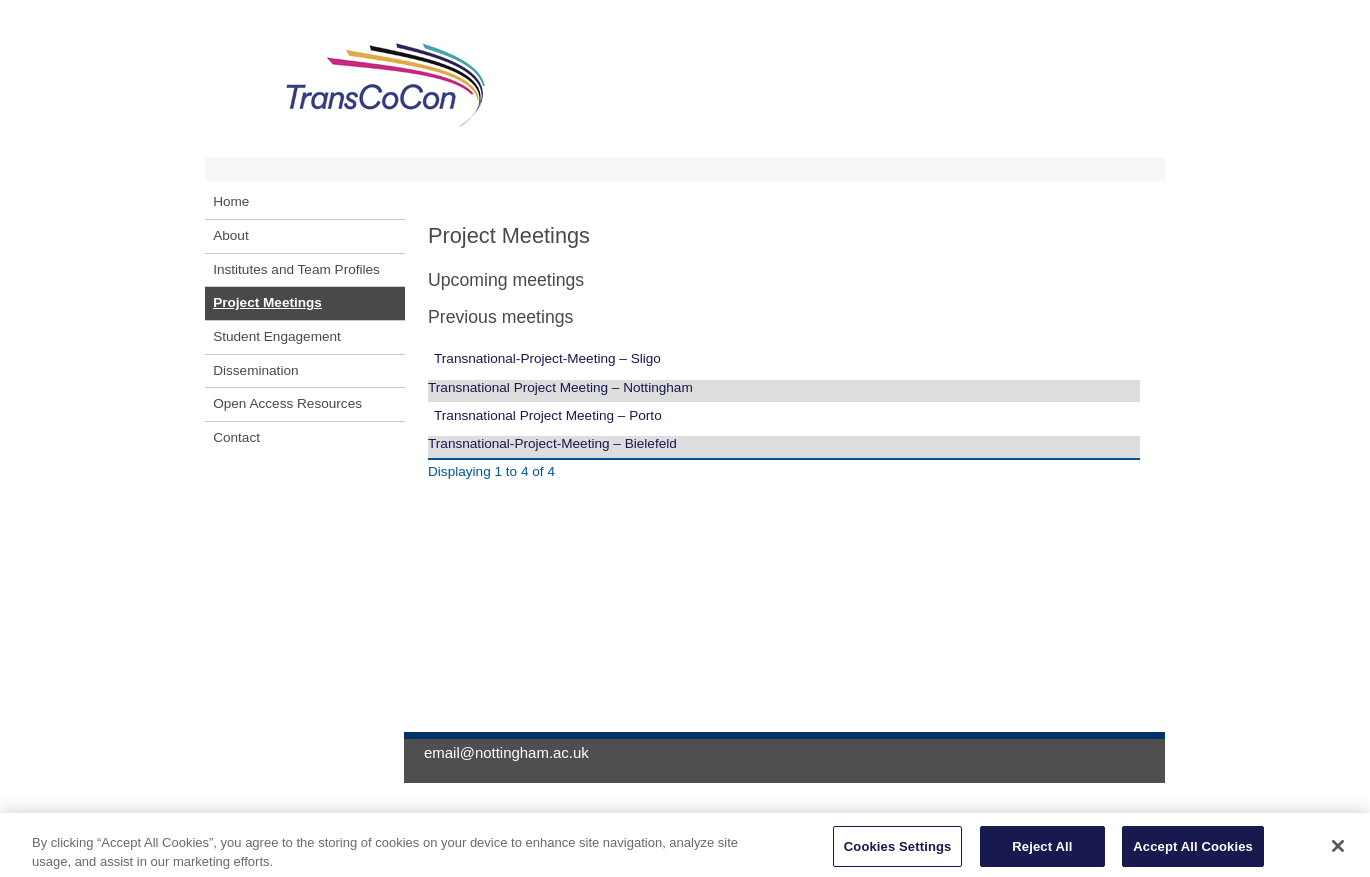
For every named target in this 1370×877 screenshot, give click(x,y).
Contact (236, 437)
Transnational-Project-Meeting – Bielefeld (552, 443)
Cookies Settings (898, 851)
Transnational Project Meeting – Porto (548, 415)
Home (231, 201)
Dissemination (255, 370)
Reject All (1042, 851)
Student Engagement (277, 336)
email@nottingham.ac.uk (506, 752)
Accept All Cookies (1193, 851)
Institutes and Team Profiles (296, 269)
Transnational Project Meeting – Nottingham (560, 387)
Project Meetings (267, 302)
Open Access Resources (287, 403)
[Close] (1338, 851)
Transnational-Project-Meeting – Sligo (547, 358)
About (231, 235)
